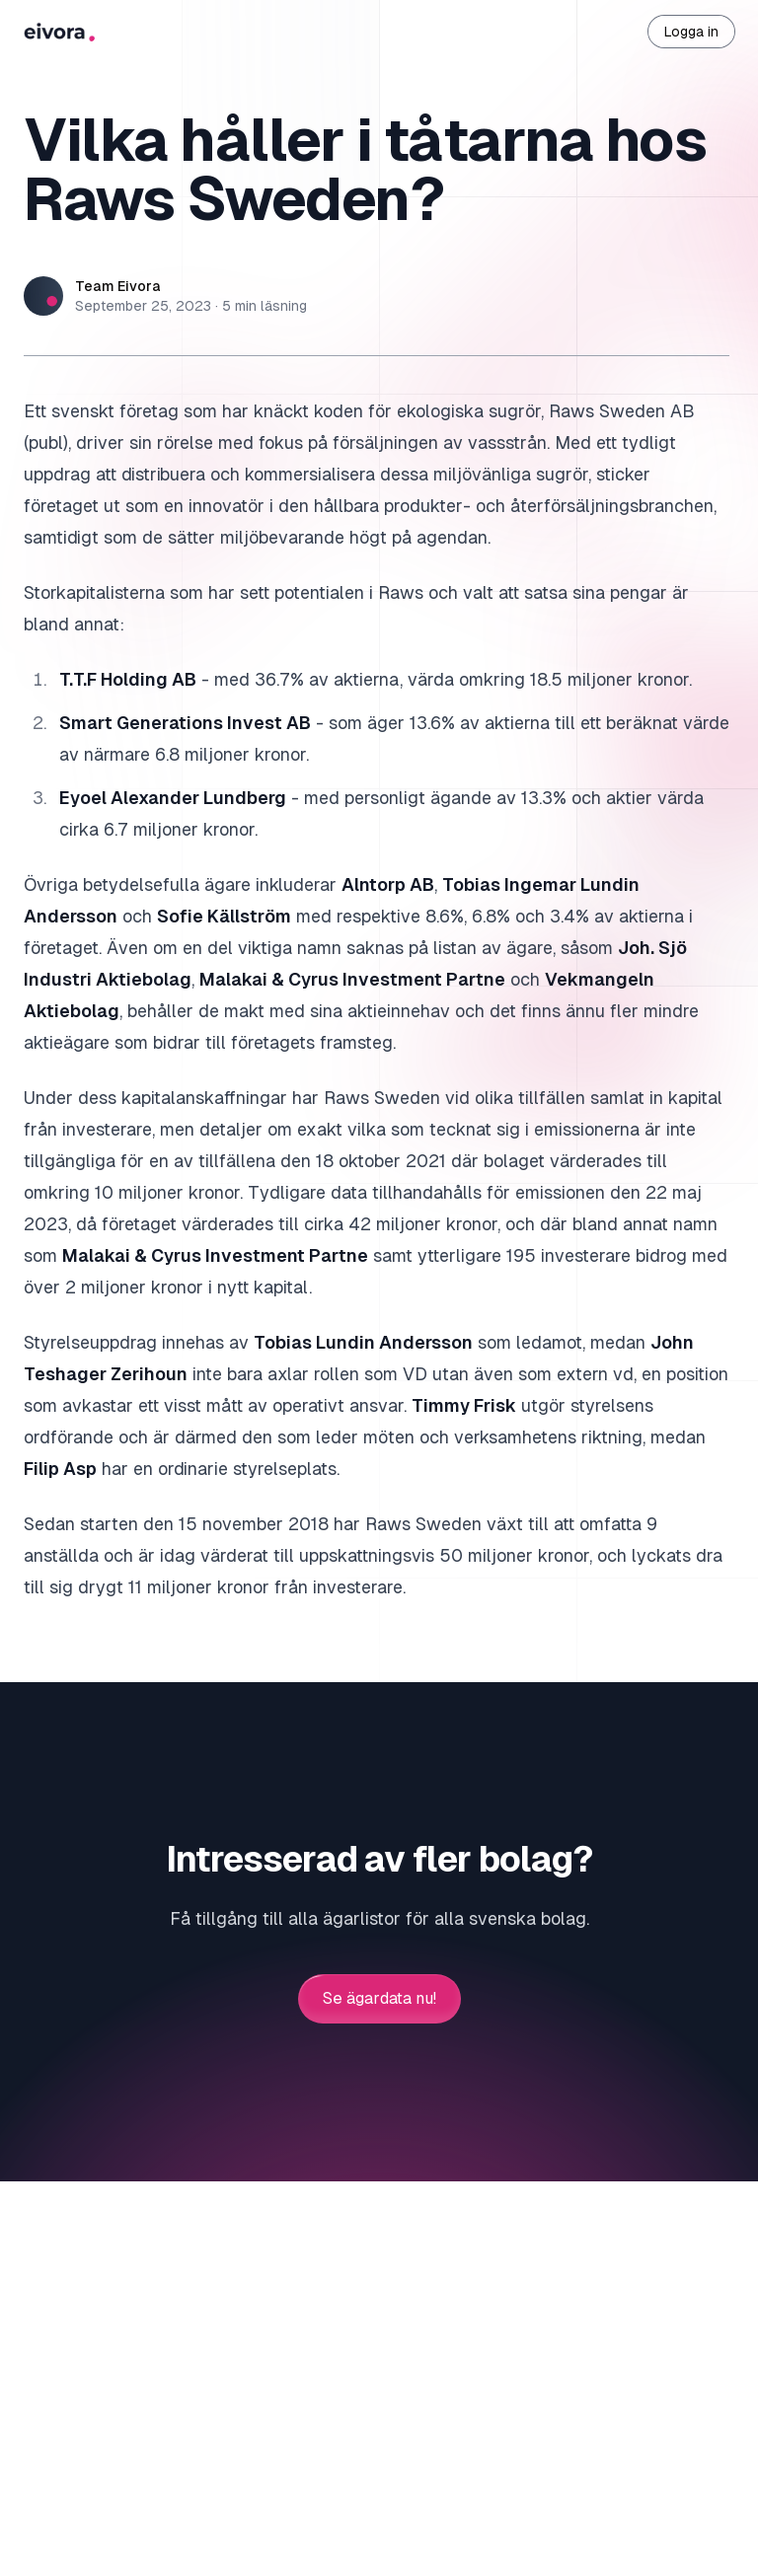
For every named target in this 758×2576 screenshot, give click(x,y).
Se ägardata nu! (379, 1999)
